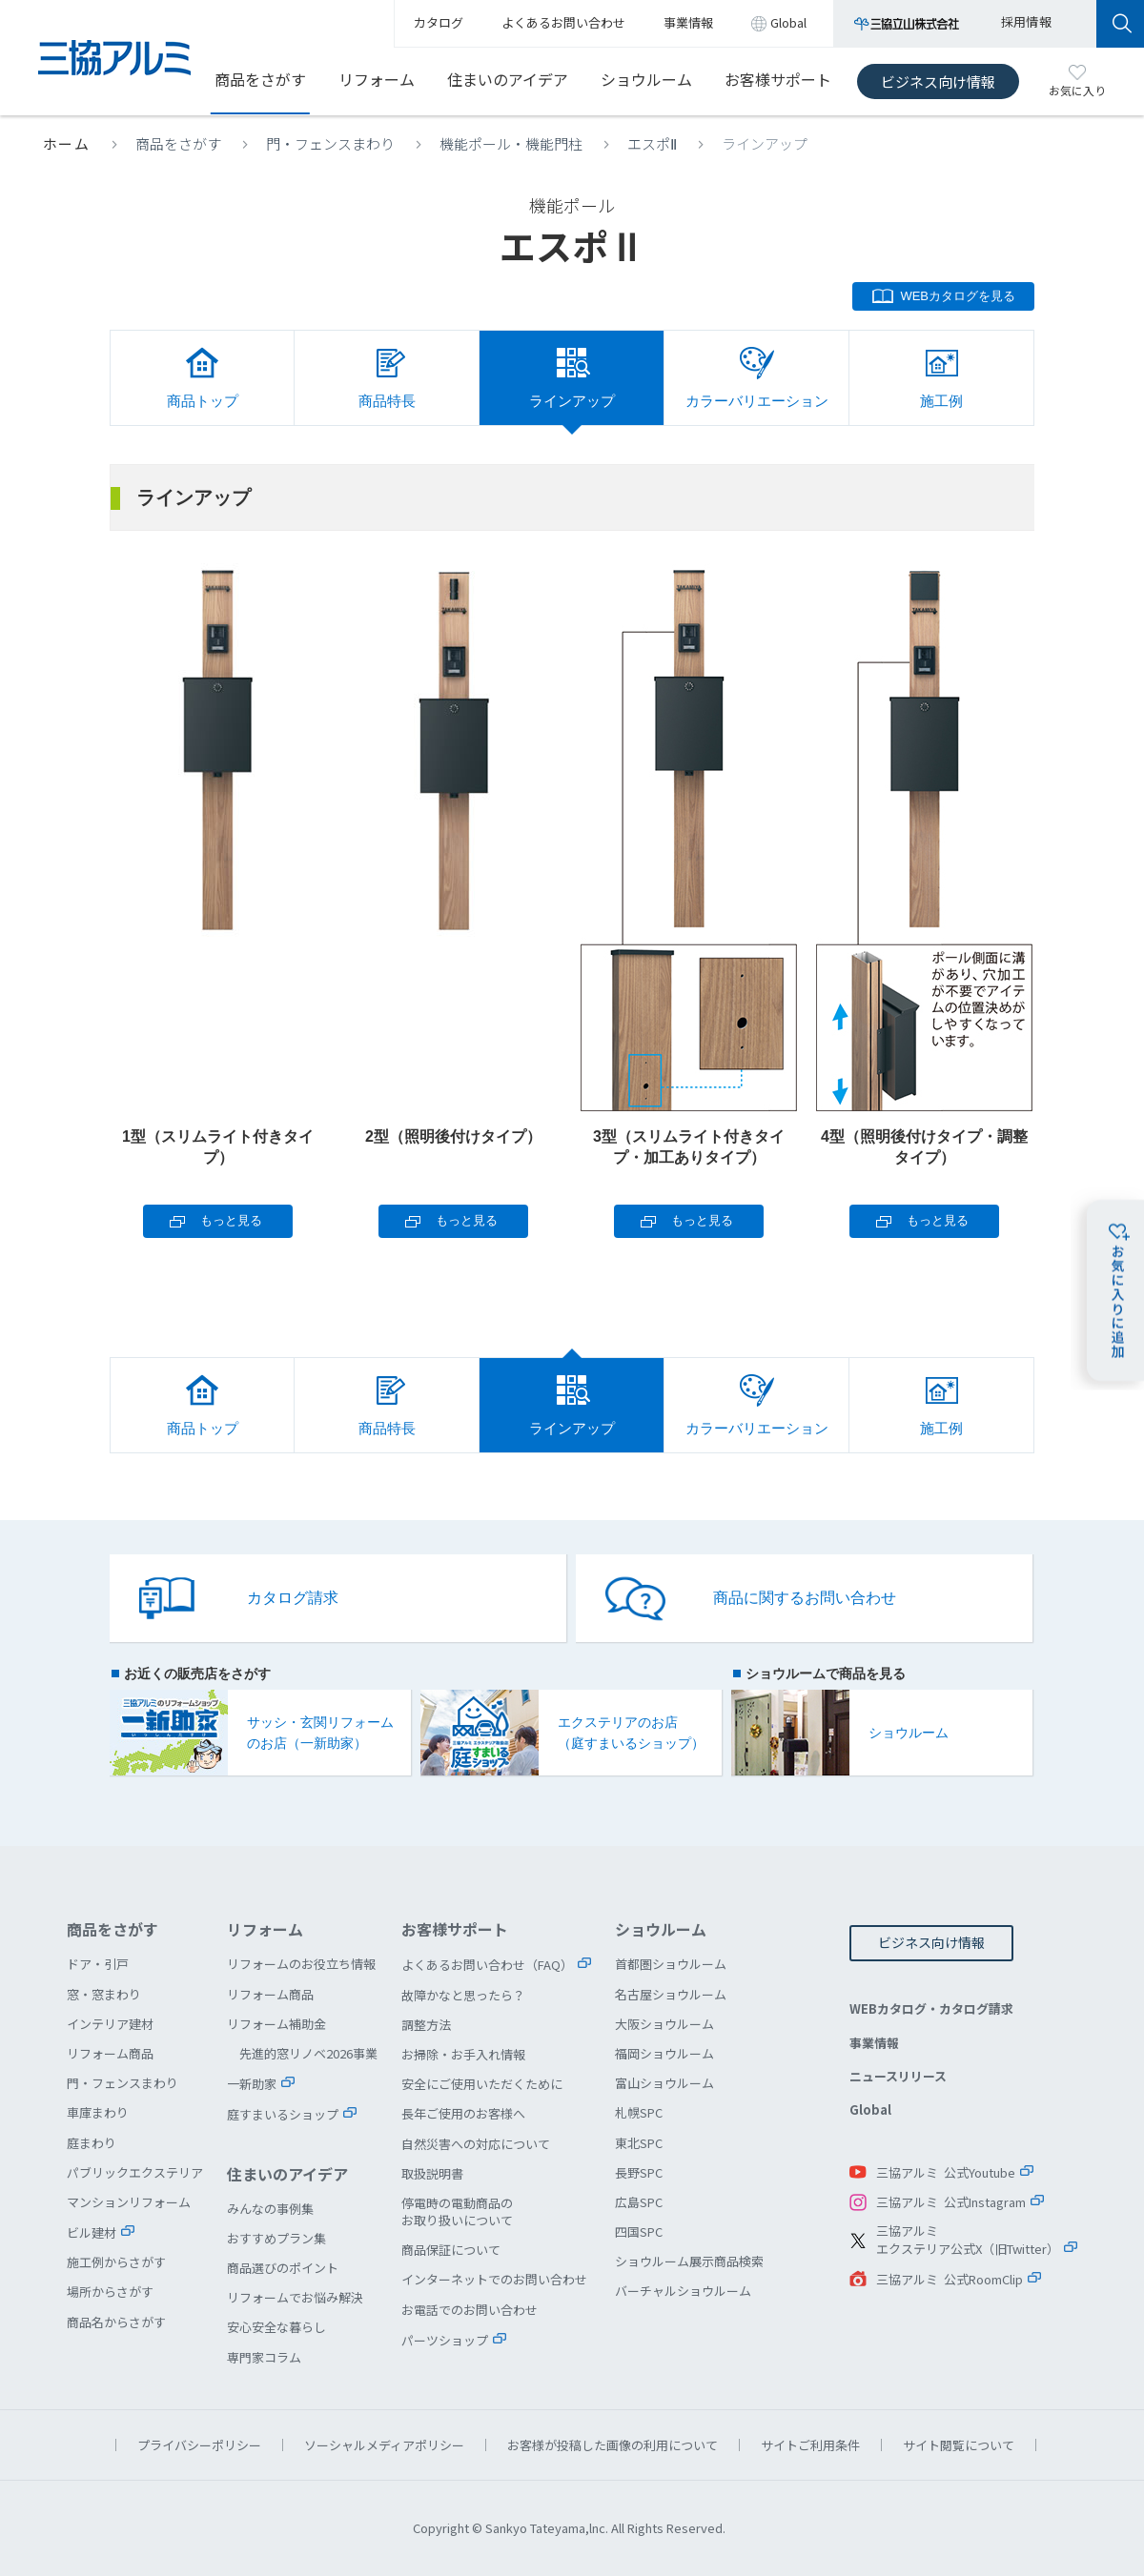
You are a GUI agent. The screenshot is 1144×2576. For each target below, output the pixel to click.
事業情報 (874, 2043)
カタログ (438, 22)
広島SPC (639, 2202)
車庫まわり (98, 2112)
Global (870, 2109)
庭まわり (91, 2143)
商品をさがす (260, 79)
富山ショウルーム (664, 2083)
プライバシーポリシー (199, 2445)
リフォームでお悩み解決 (295, 2297)
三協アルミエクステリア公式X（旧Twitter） (967, 2240)
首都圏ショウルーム (670, 1964)
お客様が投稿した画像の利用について (612, 2445)
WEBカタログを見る (957, 296)
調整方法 (426, 2025)
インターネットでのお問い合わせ (494, 2279)
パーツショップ (444, 2340)
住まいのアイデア (507, 79)
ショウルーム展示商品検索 (689, 2261)
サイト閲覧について (958, 2445)
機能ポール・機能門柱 (510, 143)
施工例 (941, 401)
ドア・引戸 (98, 1964)
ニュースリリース (898, 2076)
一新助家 (251, 2084)
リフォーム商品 (110, 2053)
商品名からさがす (116, 2322)
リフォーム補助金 (276, 2024)
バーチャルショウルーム (683, 2291)
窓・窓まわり (104, 1994)
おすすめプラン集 (276, 2238)
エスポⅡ (652, 143)
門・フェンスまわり (330, 143)
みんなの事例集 (270, 2209)
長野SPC (639, 2172)
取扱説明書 (432, 2173)
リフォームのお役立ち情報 (301, 1964)
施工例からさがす (116, 2262)
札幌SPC (639, 2112)
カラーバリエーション (756, 401)
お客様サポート (778, 79)
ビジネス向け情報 (938, 81)
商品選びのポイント (282, 2268)
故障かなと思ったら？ (463, 1995)
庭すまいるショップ (282, 2114)
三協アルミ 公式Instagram (951, 2202)
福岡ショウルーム (664, 2053)
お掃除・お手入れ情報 (463, 2054)
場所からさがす (110, 2291)
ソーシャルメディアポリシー (384, 2445)
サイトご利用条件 (810, 2445)
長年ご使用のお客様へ (463, 2113)
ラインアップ (572, 401)
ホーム (67, 143)
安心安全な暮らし (276, 2327)
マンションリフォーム (129, 2202)
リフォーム (376, 79)
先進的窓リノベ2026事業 (308, 2053)
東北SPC (639, 2143)
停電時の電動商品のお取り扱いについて (457, 2211)
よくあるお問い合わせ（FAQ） (487, 1965)
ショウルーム (646, 79)
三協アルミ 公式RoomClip (949, 2279)
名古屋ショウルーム (670, 1994)
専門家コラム (264, 2357)
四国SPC (639, 2231)
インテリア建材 (110, 2024)
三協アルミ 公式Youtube (945, 2172)
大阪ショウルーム (664, 2024)
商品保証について (450, 2250)
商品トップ (202, 401)
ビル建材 (91, 2232)
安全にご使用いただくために (481, 2084)
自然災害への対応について (475, 2144)
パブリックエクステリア (135, 2172)
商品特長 (387, 401)
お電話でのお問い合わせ (469, 2310)
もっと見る (231, 1220)
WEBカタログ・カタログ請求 (931, 2008)
